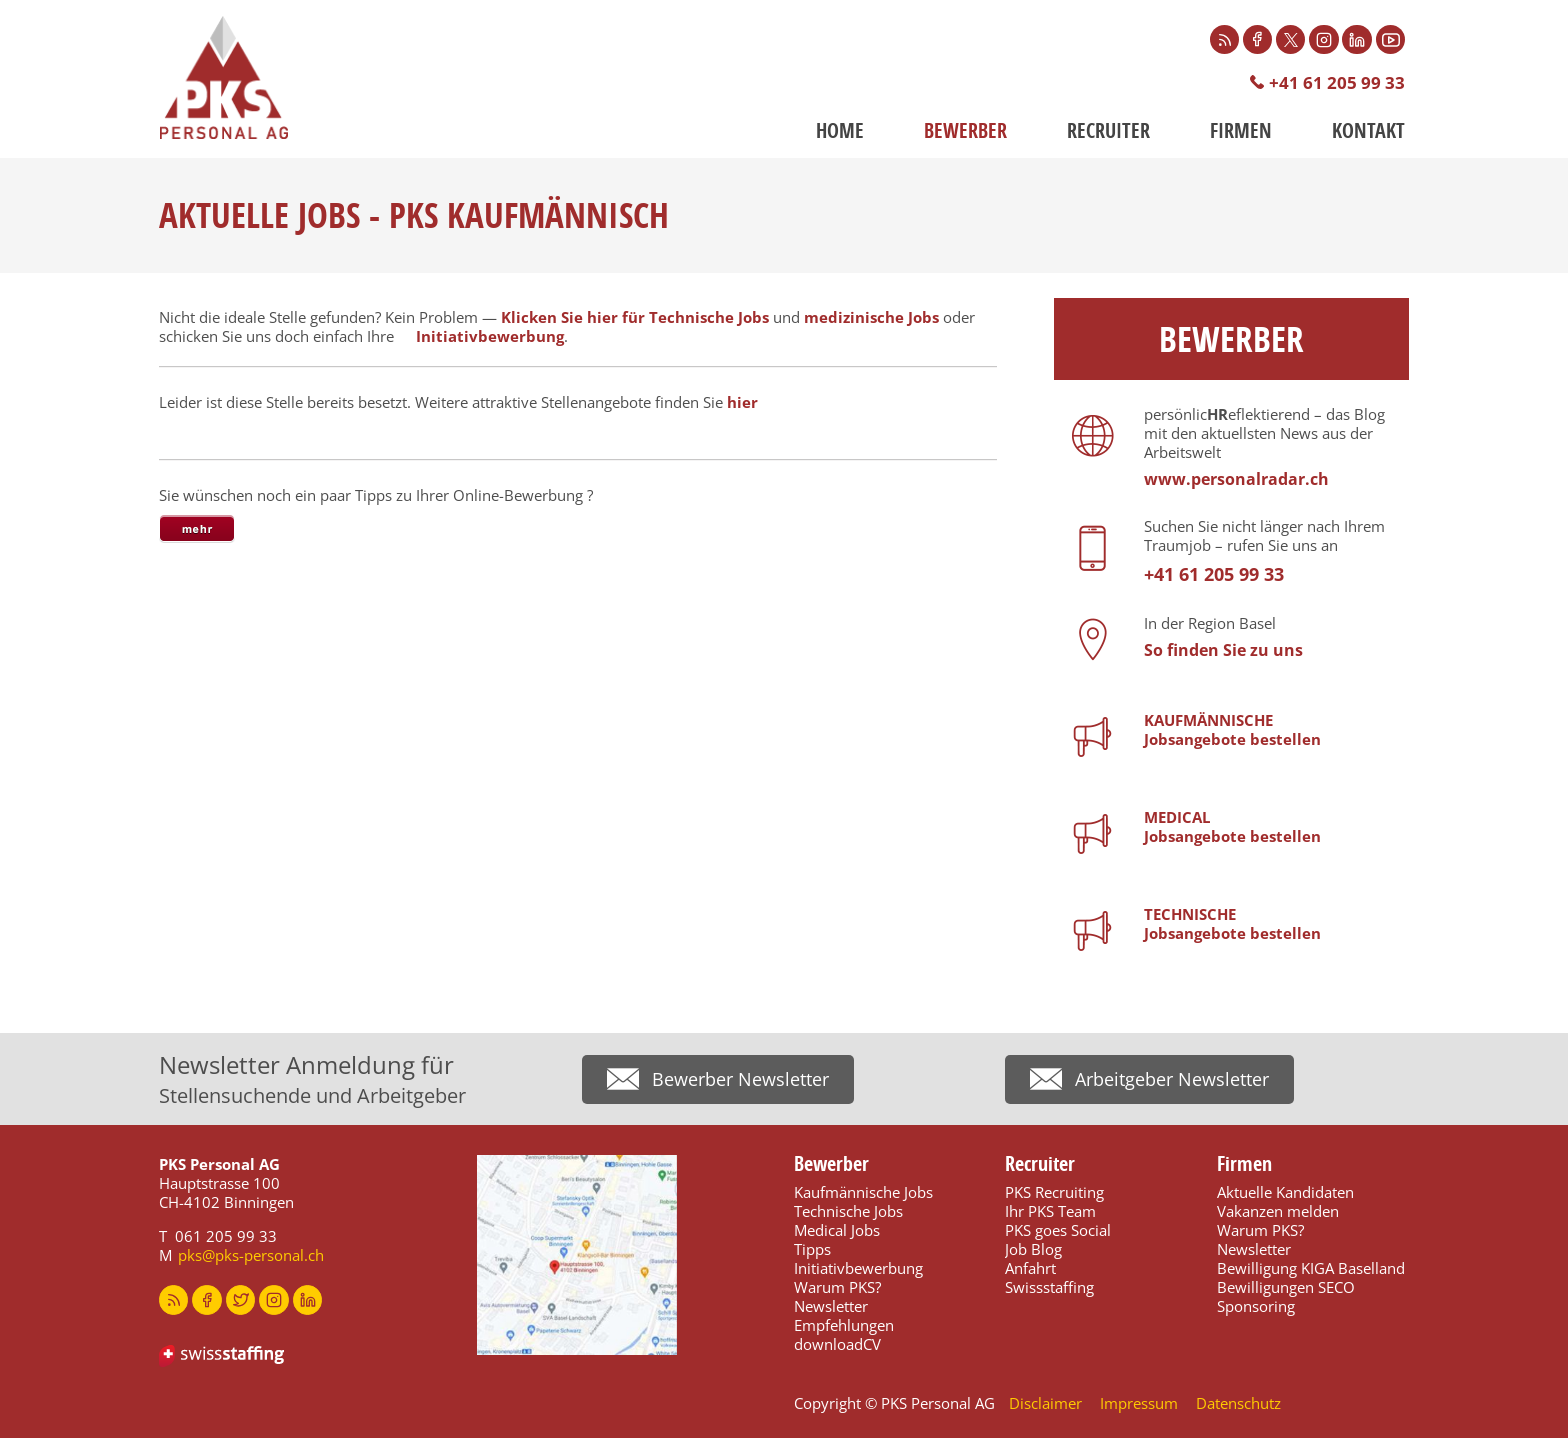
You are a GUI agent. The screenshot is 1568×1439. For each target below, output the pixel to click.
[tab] (197, 530)
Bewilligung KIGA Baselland (1311, 1269)
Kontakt (1368, 131)
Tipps (812, 1250)
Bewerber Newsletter (740, 1081)
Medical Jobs (837, 1231)
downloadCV (837, 1345)
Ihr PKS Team (1050, 1212)
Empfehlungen (844, 1326)
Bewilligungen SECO (1286, 1288)
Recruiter (1108, 131)
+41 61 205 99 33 (1337, 83)
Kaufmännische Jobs (863, 1193)
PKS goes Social (1058, 1231)
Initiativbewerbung (490, 337)
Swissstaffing (1049, 1288)
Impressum (1139, 1404)
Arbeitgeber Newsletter (1172, 1081)
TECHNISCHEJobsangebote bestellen (1232, 924)
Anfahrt (1030, 1269)
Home (840, 131)
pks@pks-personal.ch (251, 1256)
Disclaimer (1045, 1404)
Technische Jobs (848, 1212)
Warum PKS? (837, 1288)
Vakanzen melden (1278, 1212)
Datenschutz (1238, 1404)
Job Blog (1033, 1250)
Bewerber (965, 131)
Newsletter (831, 1307)
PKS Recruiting (1054, 1193)
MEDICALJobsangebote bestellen (1232, 827)
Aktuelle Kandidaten (1285, 1193)
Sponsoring (1256, 1307)
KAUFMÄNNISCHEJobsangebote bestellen (1232, 730)
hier (742, 403)
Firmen (1241, 131)
